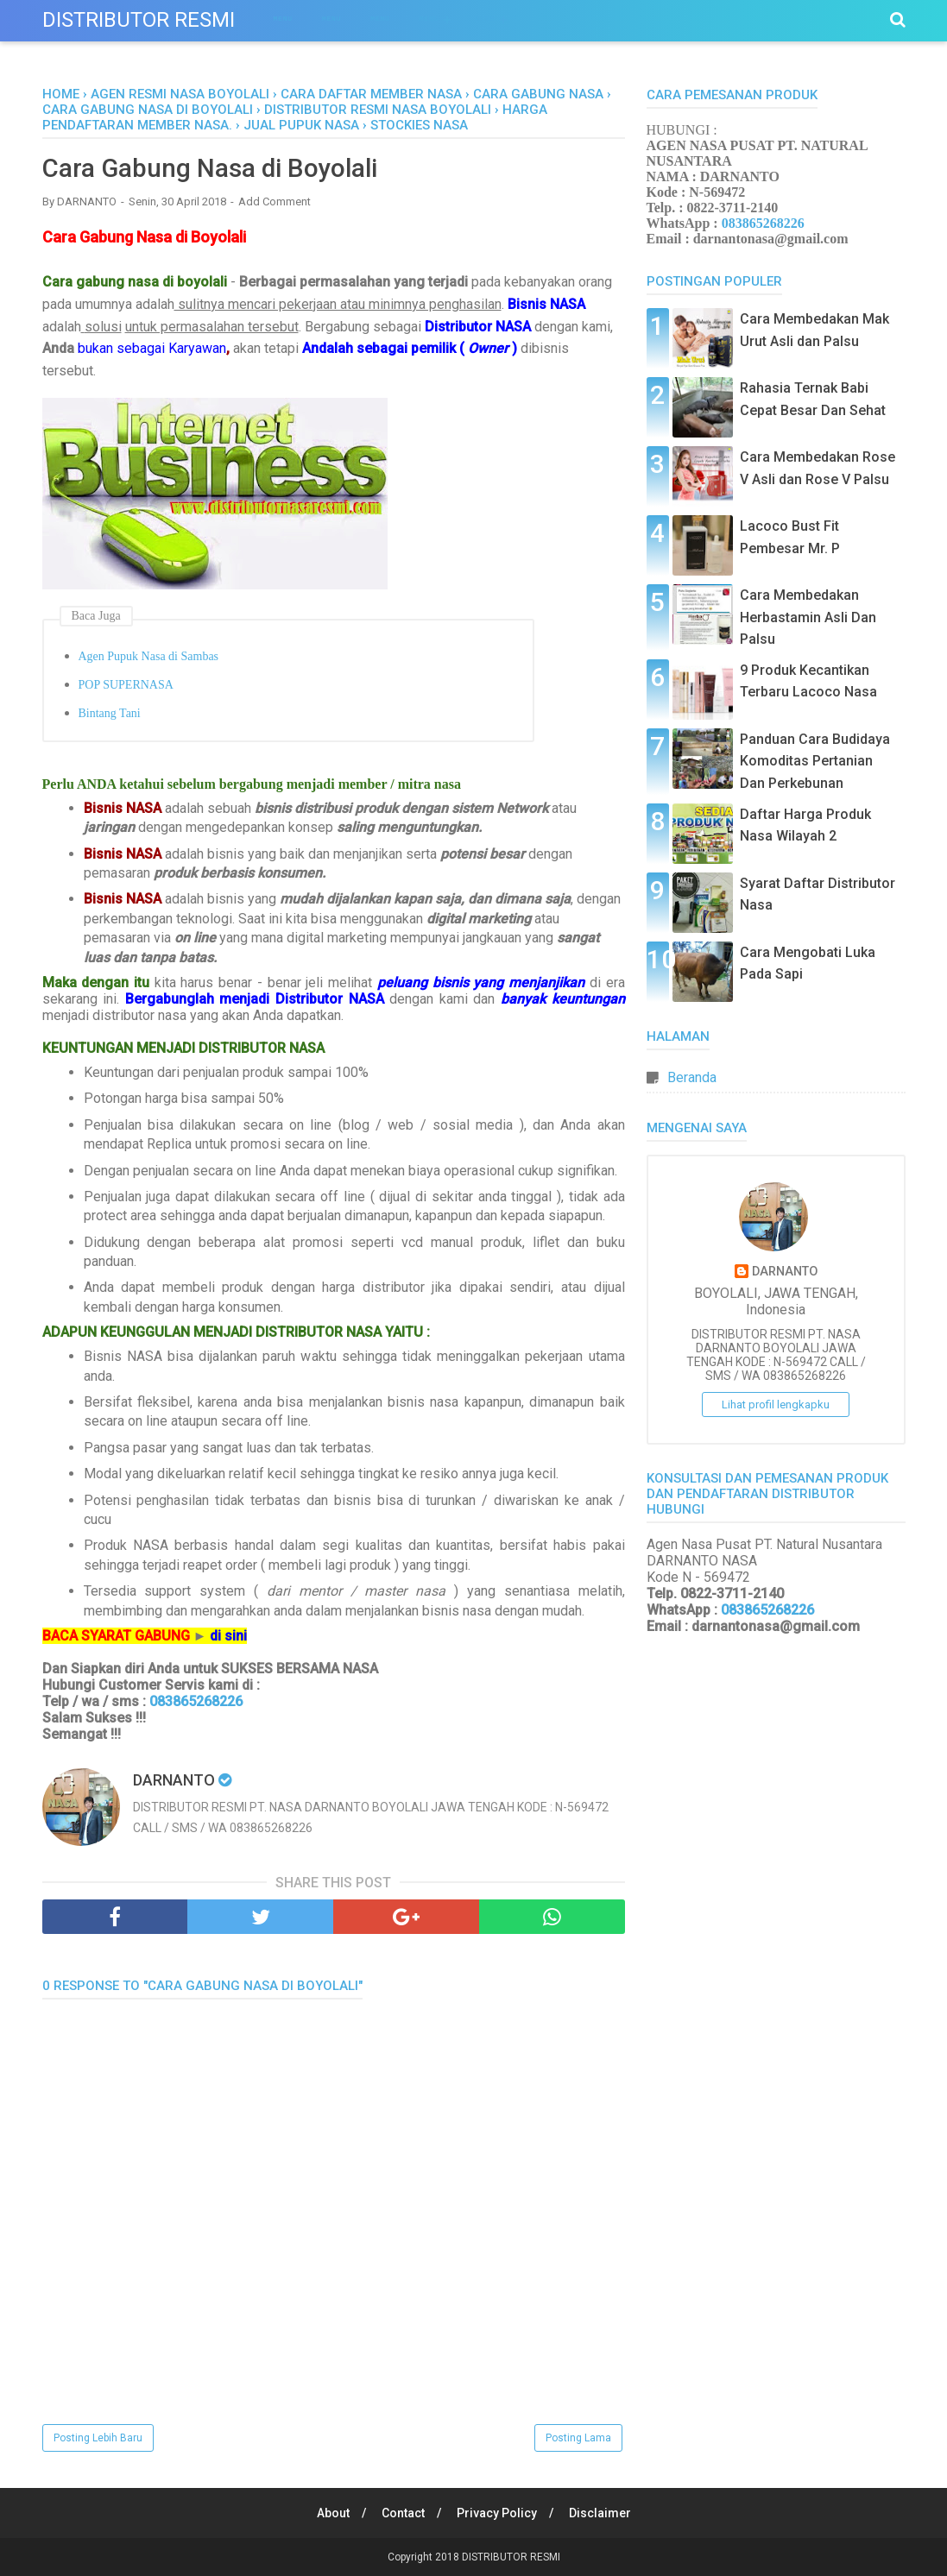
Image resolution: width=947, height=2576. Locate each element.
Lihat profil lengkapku (776, 1404)
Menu (283, 18)
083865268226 (194, 1702)
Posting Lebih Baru (98, 2438)
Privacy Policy (497, 2513)
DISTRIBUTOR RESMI (138, 20)
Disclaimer (601, 2513)
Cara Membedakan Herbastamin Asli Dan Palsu (808, 617)
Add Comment (274, 202)
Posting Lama (578, 2438)
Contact (402, 2513)
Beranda (692, 1077)
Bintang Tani (110, 714)
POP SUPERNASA (126, 685)
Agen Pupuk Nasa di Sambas (149, 657)
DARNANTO (785, 1271)
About (331, 2513)
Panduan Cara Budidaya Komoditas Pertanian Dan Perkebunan (815, 761)
